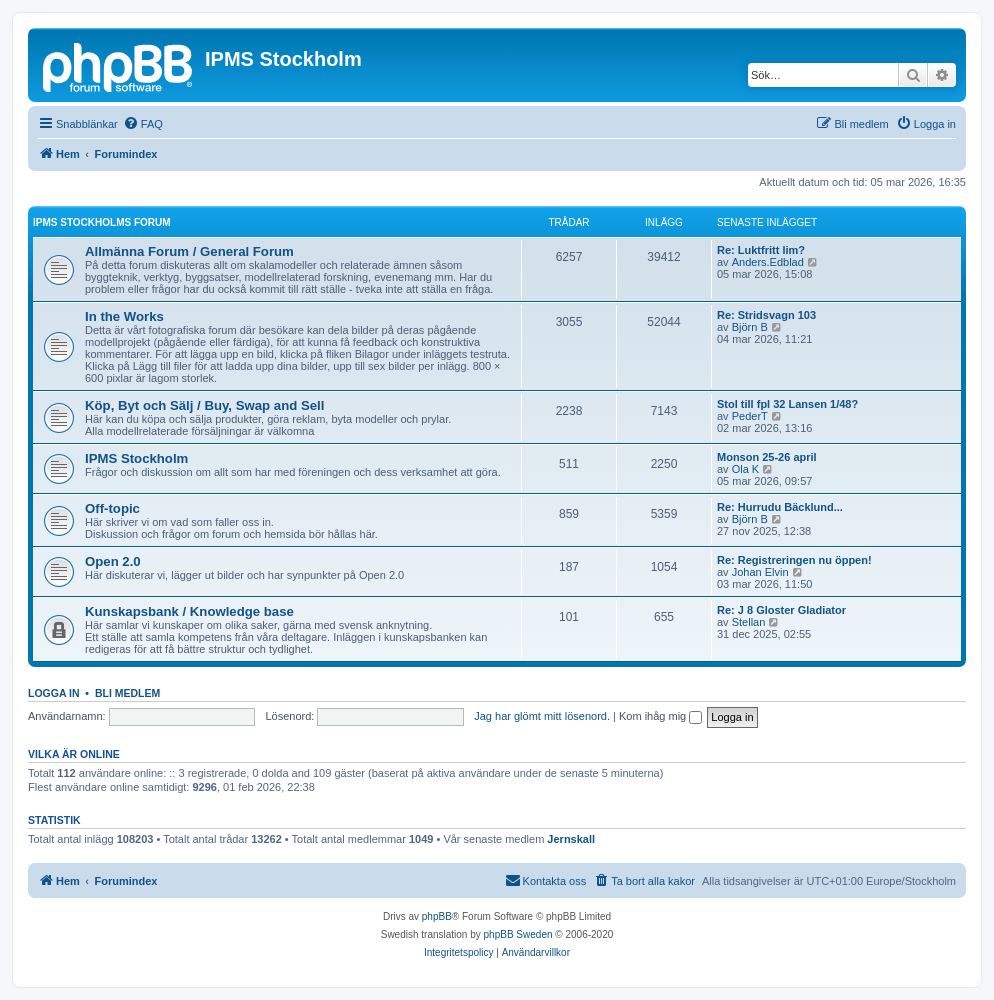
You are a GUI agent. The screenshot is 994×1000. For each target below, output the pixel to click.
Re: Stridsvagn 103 (766, 315)
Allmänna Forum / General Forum (189, 251)
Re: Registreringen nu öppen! (794, 560)
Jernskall (571, 839)
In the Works (124, 316)
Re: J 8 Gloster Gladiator (781, 610)
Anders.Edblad (768, 262)
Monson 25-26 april (767, 457)
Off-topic (112, 508)
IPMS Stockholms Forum (102, 222)
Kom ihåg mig (660, 716)
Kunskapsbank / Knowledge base (189, 611)
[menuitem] (143, 124)
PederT (750, 416)
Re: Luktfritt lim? (761, 250)
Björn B (750, 327)
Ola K (746, 469)
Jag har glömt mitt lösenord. (542, 716)
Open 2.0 (113, 561)
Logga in (54, 693)
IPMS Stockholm (136, 458)
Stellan (749, 622)
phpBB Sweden (518, 934)
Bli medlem (127, 693)
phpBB (437, 916)
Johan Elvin (760, 572)
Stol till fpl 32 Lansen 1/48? (787, 404)
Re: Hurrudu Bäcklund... (780, 507)
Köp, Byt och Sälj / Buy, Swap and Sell (204, 405)
